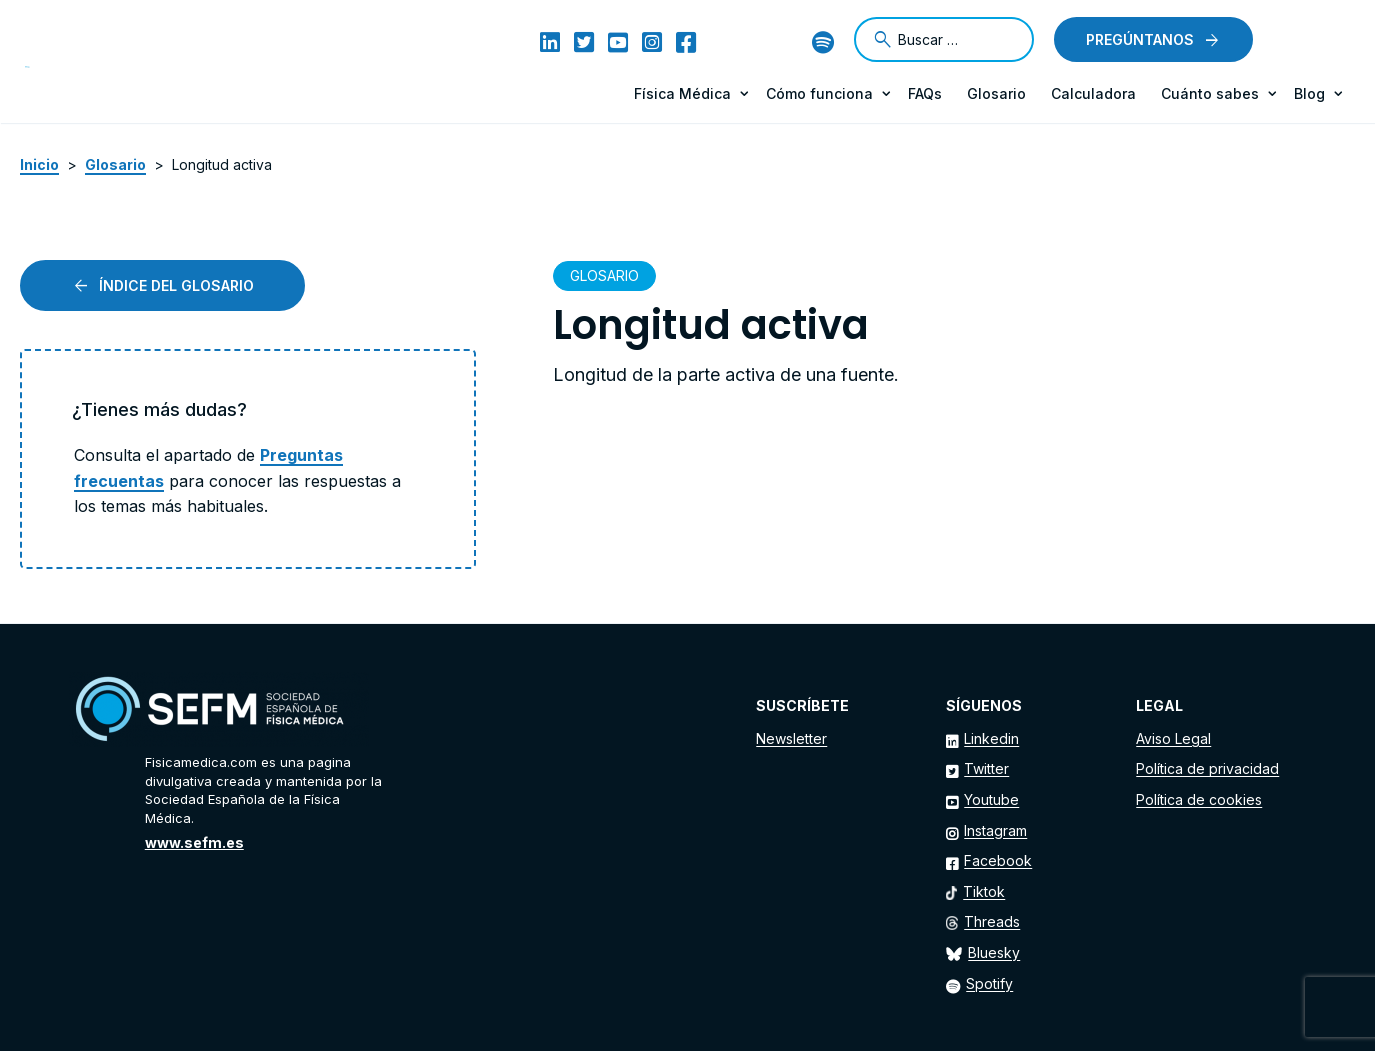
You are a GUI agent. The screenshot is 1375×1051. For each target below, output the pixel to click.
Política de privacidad (1207, 768)
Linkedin (991, 738)
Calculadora (1093, 93)
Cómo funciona (819, 93)
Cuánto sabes (1210, 93)
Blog (1309, 93)
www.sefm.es (194, 842)
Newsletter (791, 738)
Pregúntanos (1140, 39)
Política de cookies (1199, 799)
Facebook (998, 860)
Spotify (989, 983)
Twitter (986, 768)
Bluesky (994, 952)
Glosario (996, 93)
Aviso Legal (1173, 738)
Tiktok (984, 891)
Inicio (39, 164)
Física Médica (682, 93)
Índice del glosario (176, 285)
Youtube (991, 799)
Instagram (995, 830)
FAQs (925, 93)
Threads (992, 921)
